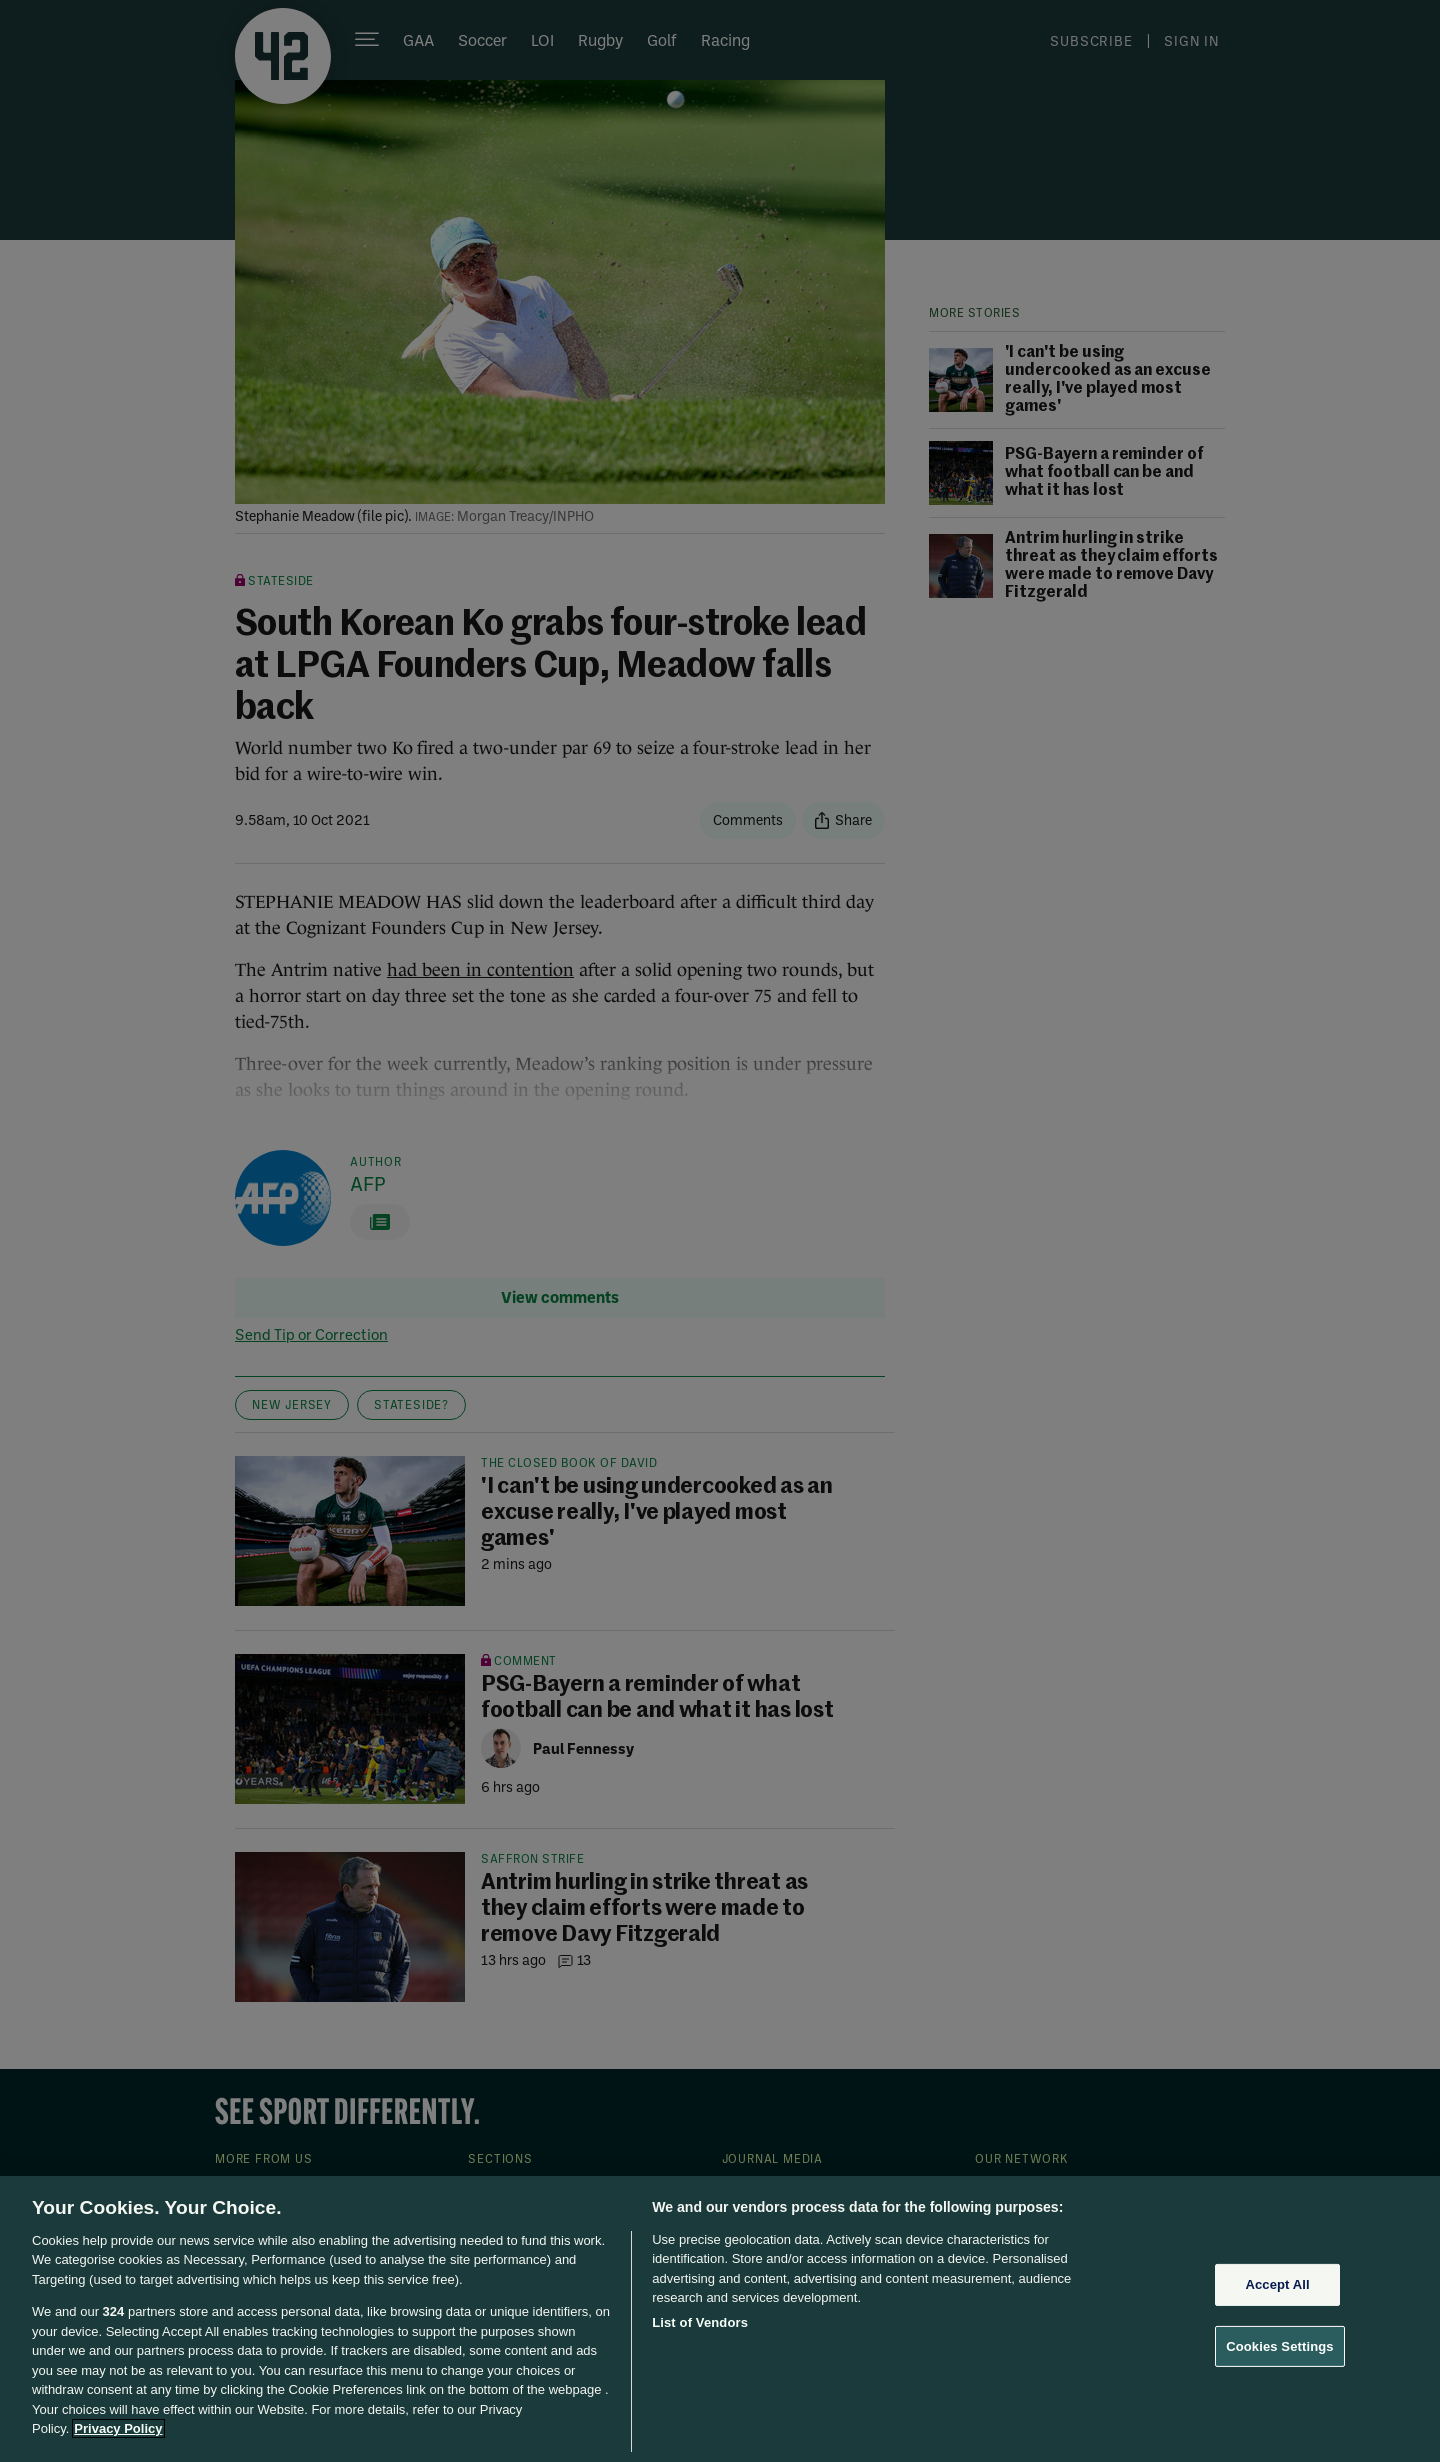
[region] (720, 2319)
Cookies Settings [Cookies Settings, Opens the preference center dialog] (1280, 2345)
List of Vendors (700, 2322)
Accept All (1277, 2284)
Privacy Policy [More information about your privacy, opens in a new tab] (118, 2428)
